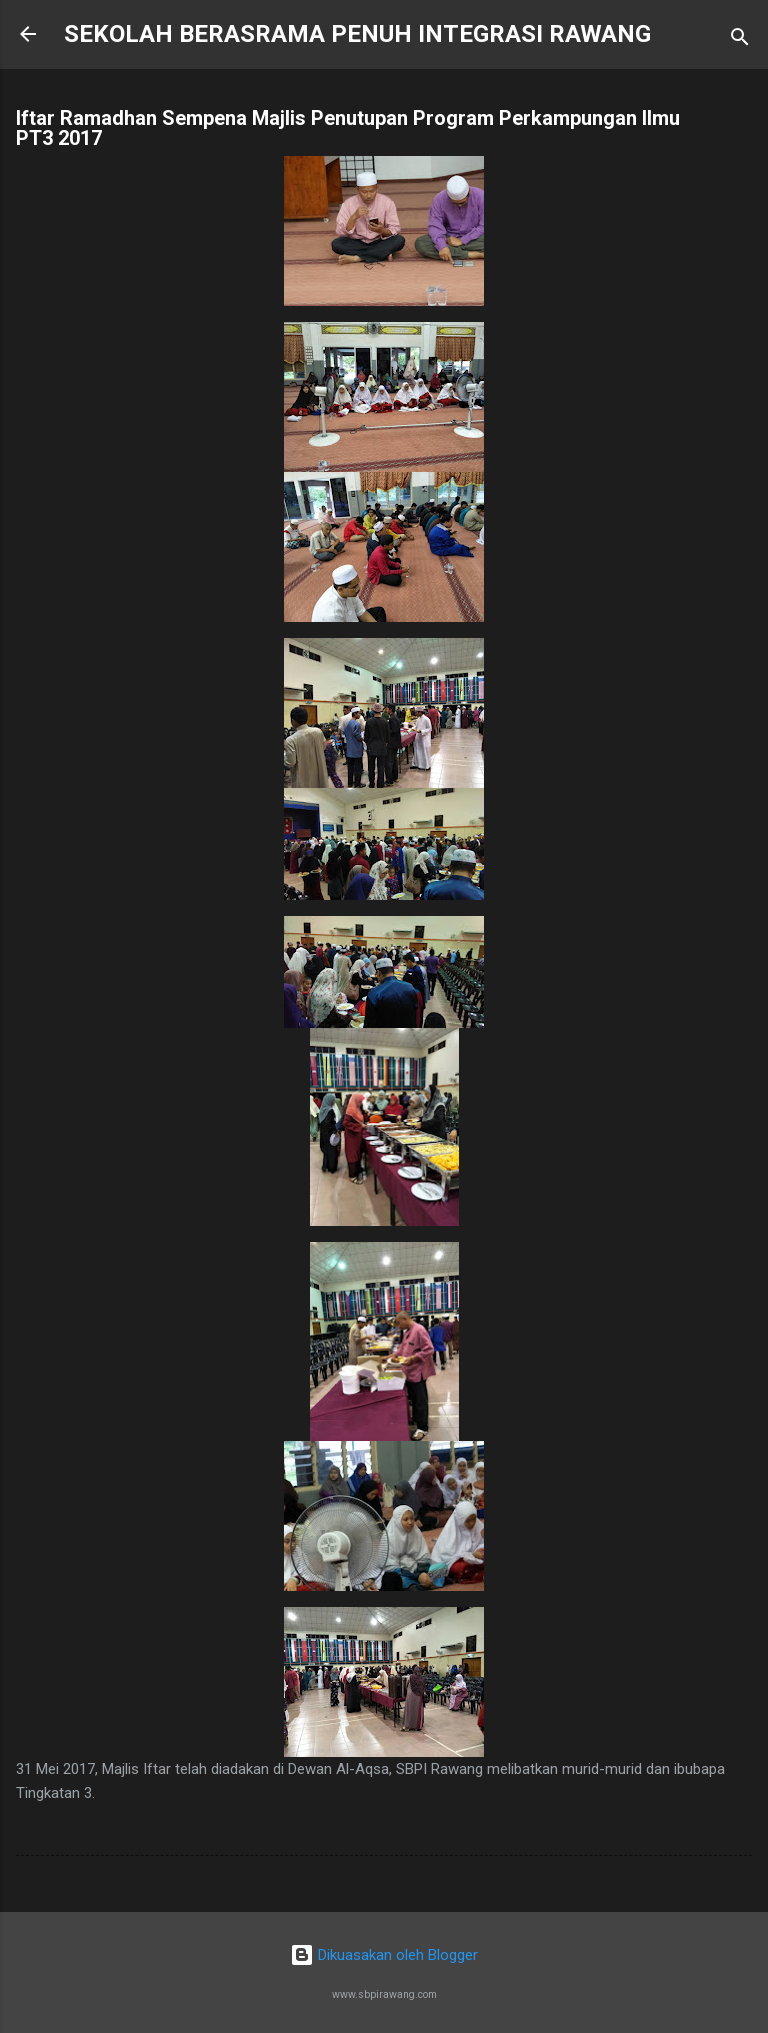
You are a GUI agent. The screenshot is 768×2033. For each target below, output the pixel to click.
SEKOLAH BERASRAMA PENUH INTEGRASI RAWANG (357, 34)
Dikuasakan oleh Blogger (384, 1955)
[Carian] (740, 40)
